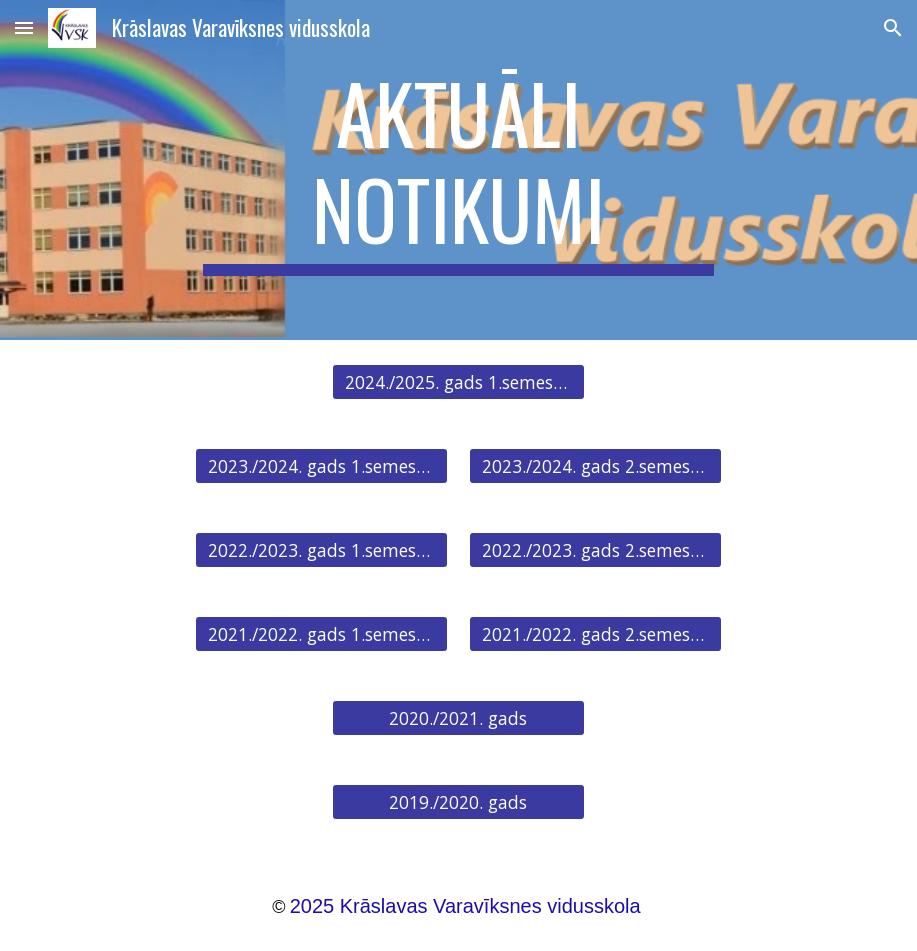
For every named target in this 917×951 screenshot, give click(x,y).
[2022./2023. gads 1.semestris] (321, 550)
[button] (24, 27)
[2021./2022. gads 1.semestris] (321, 634)
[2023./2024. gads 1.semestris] (321, 466)
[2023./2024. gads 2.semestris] (595, 466)
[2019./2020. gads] (458, 802)
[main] (458, 170)
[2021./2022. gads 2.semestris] (595, 634)
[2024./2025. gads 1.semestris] (458, 382)
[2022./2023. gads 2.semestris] (595, 550)
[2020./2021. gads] (458, 718)
